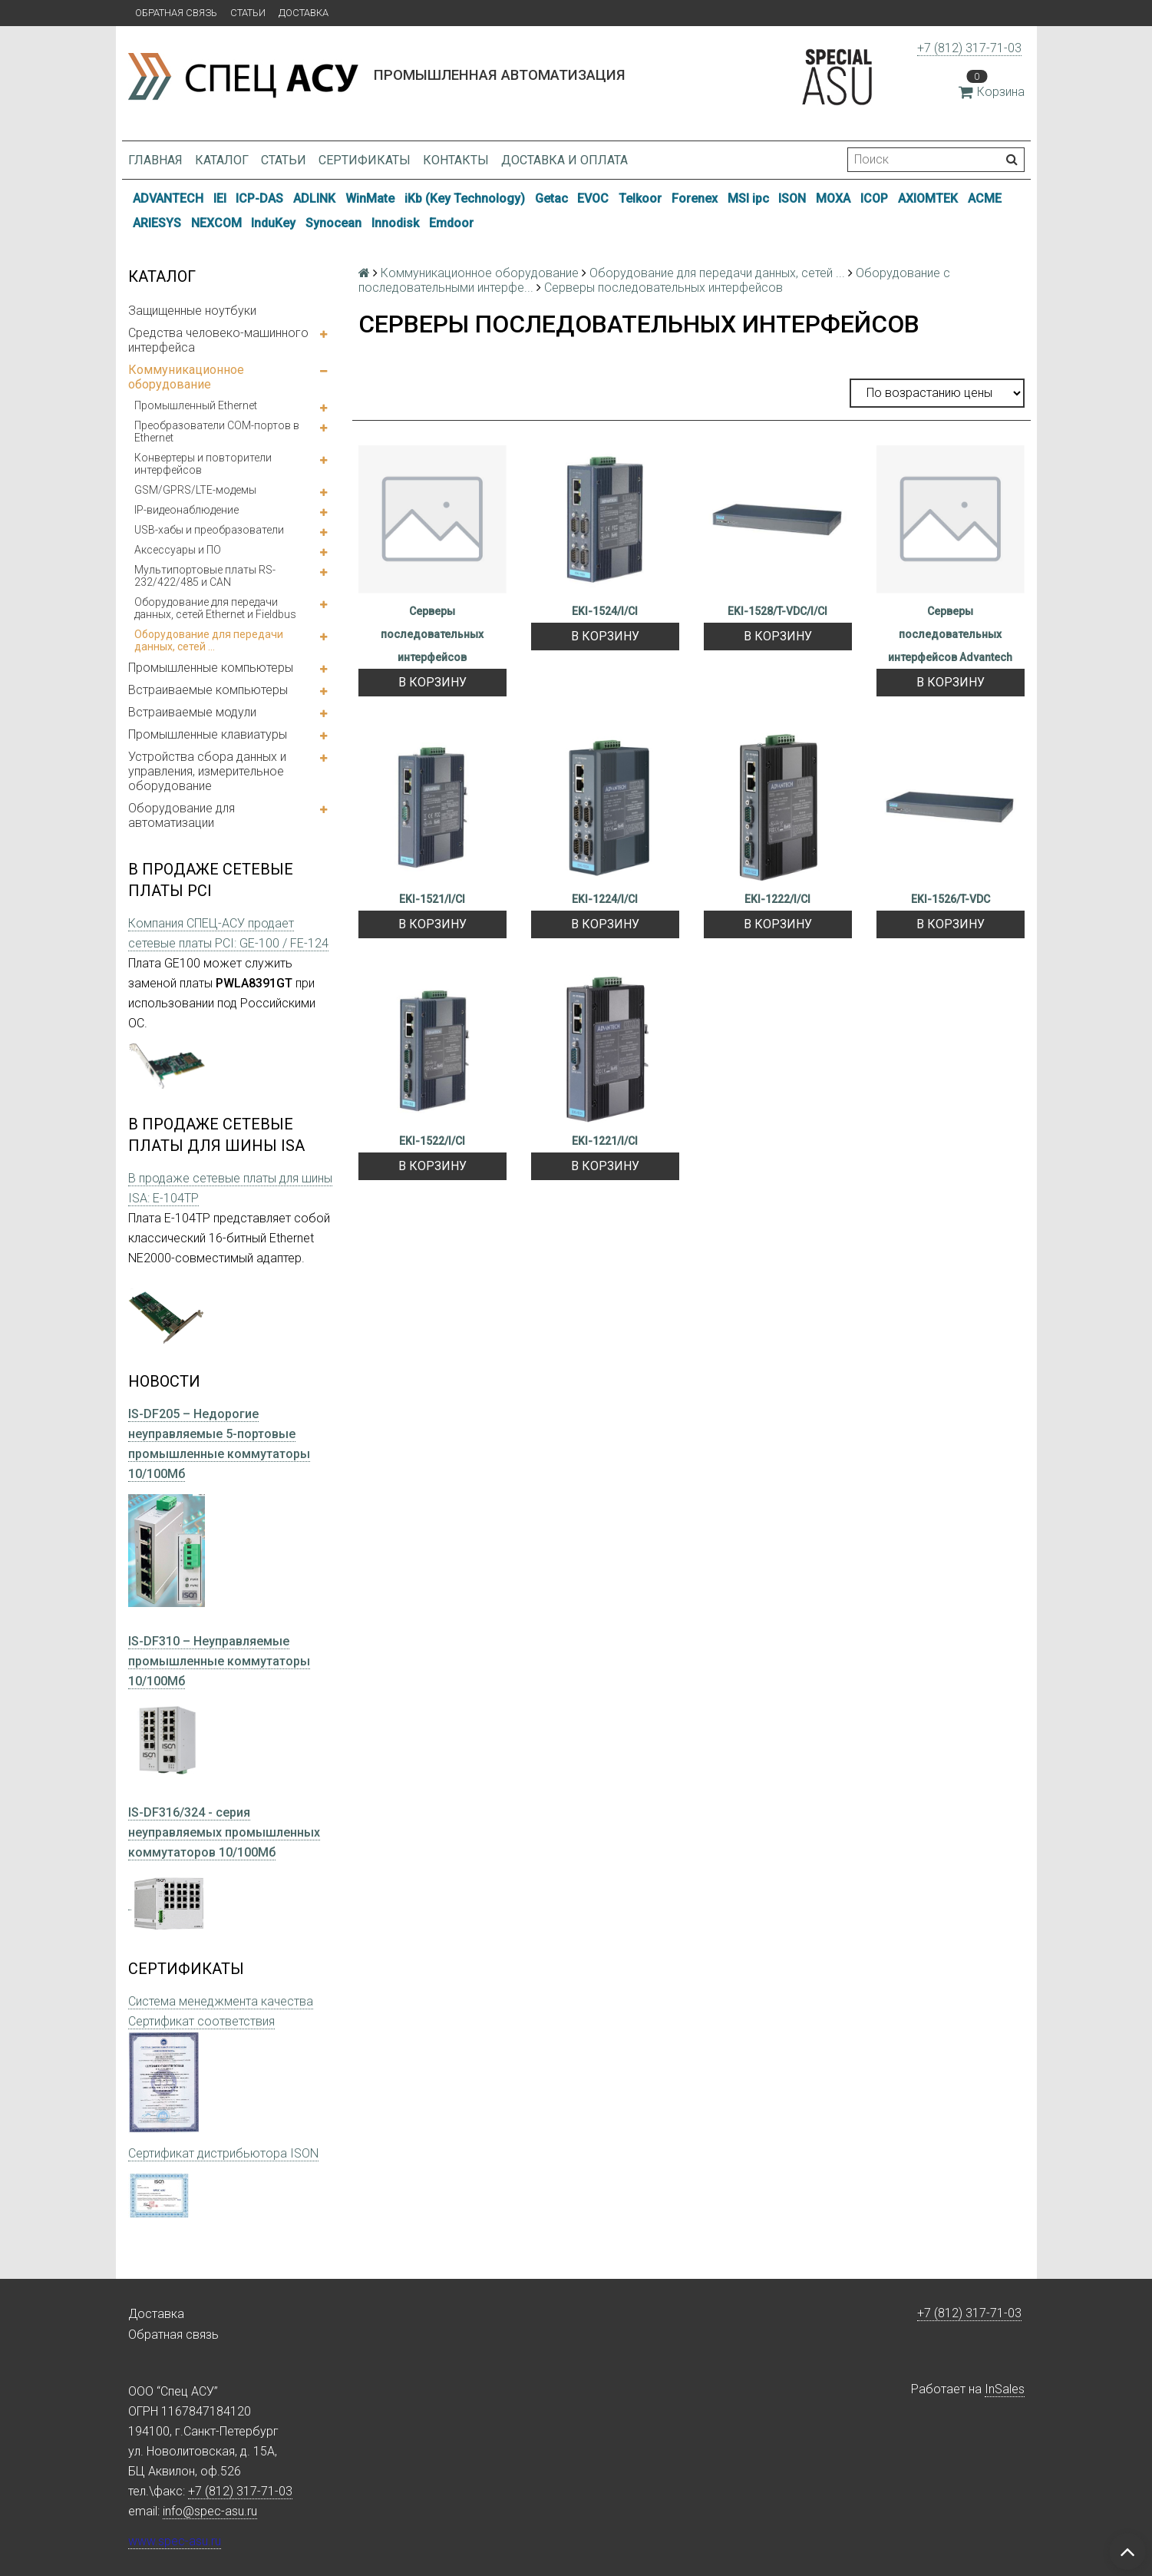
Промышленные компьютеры (210, 667)
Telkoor (640, 198)
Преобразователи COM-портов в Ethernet (216, 431)
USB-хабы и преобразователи (209, 530)
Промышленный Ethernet (195, 405)
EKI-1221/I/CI (605, 1141)
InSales (1005, 2389)
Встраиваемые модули (192, 712)
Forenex (695, 198)
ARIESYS (157, 223)
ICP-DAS (259, 198)
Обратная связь (176, 12)
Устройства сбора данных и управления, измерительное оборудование (207, 771)
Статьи (248, 12)
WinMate (369, 198)
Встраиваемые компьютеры (208, 690)
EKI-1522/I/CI (432, 1141)
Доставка (303, 12)
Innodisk (395, 223)
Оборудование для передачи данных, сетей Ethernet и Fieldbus (215, 608)
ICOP (874, 198)
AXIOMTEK (928, 198)
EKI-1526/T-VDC (950, 899)
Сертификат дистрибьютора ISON (223, 2153)
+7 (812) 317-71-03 (969, 48)
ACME (985, 198)
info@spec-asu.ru (210, 2511)
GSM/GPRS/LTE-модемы (195, 490)
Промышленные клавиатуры (207, 734)
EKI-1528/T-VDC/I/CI (777, 611)
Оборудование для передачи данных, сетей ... (208, 640)
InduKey (273, 223)
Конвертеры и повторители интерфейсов (203, 463)
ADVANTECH (168, 198)
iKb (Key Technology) (464, 198)
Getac (551, 198)
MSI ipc (748, 198)
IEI (219, 198)
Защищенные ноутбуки (192, 310)
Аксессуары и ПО (177, 550)
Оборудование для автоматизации (181, 815)
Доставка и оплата (564, 160)
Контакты (456, 160)
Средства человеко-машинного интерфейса (218, 340)
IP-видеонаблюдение (186, 510)
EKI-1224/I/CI (605, 899)
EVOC (593, 198)
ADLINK (314, 198)
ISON (792, 198)
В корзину (432, 682)
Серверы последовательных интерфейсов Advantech (950, 634)
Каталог (222, 160)
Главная (155, 160)
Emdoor (451, 223)
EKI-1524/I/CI (605, 611)
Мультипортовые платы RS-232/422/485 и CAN (205, 576)
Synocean (333, 223)
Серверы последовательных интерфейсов (432, 634)
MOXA (833, 198)
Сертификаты (365, 160)
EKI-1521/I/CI (432, 899)
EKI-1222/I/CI (777, 899)
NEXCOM (216, 223)
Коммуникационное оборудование (186, 377)
